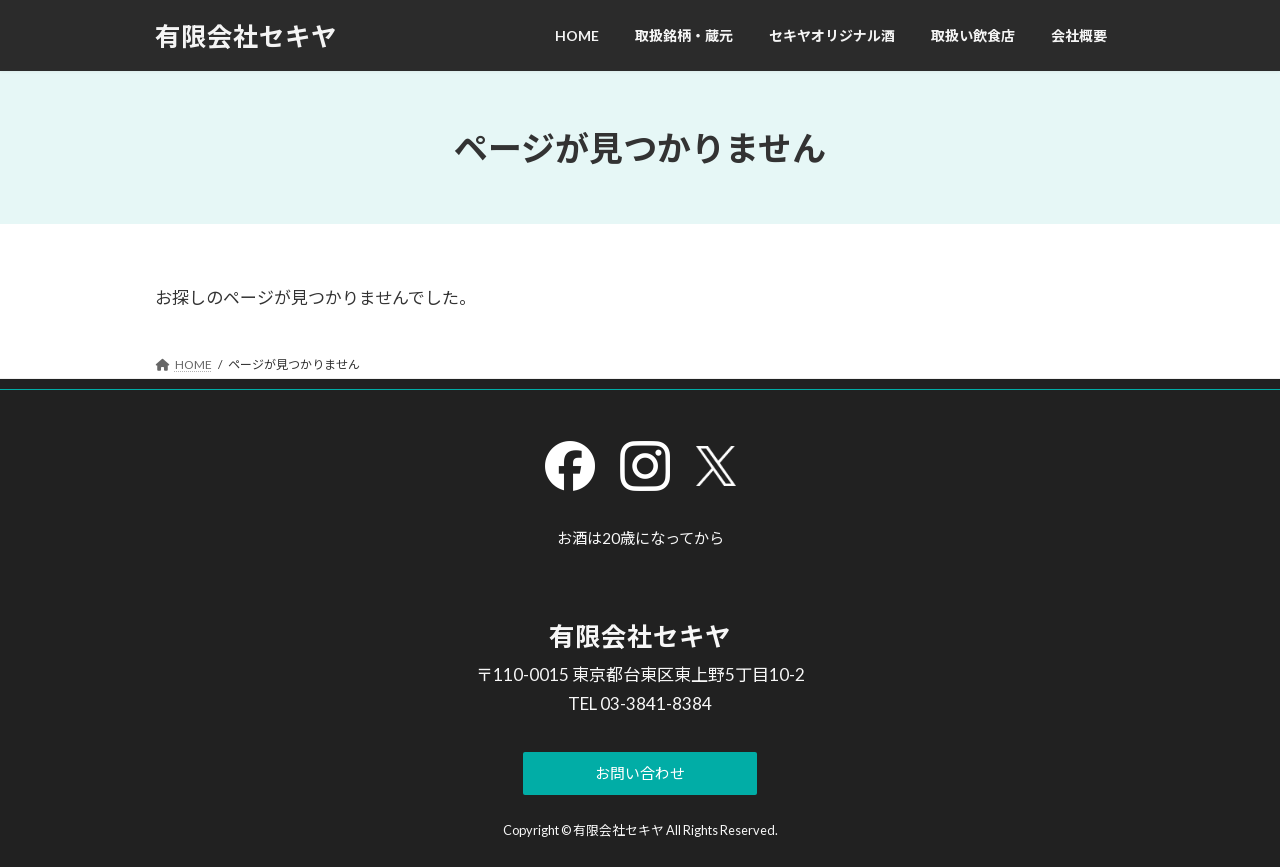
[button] (640, 773)
